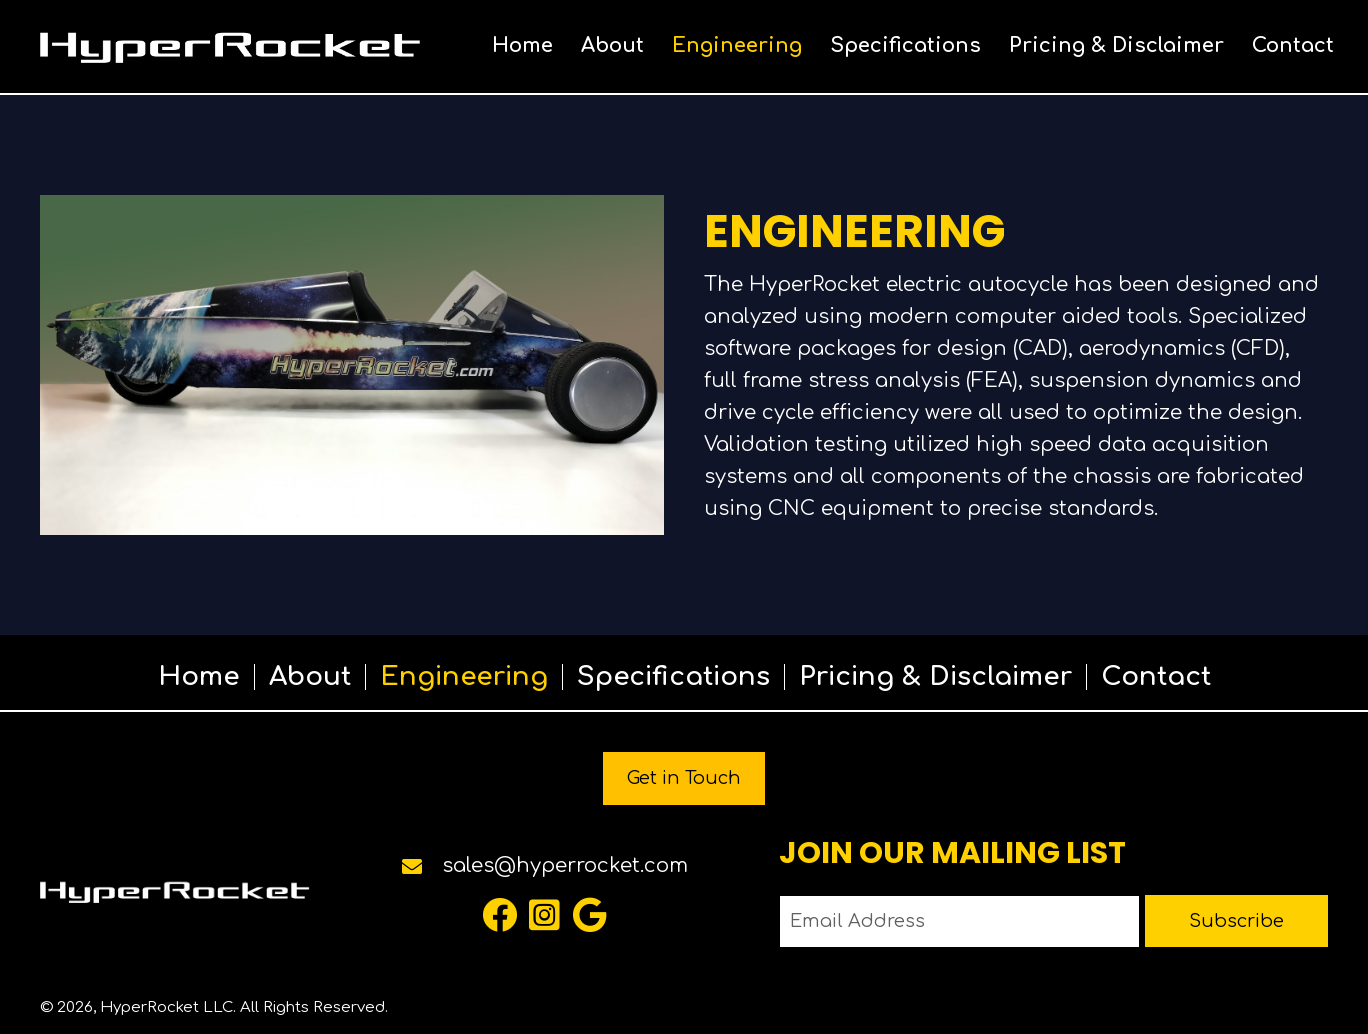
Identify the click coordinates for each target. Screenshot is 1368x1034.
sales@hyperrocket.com (565, 865)
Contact (1156, 677)
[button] (499, 914)
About (310, 677)
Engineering (464, 677)
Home (199, 677)
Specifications (673, 677)
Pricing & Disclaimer (935, 677)
